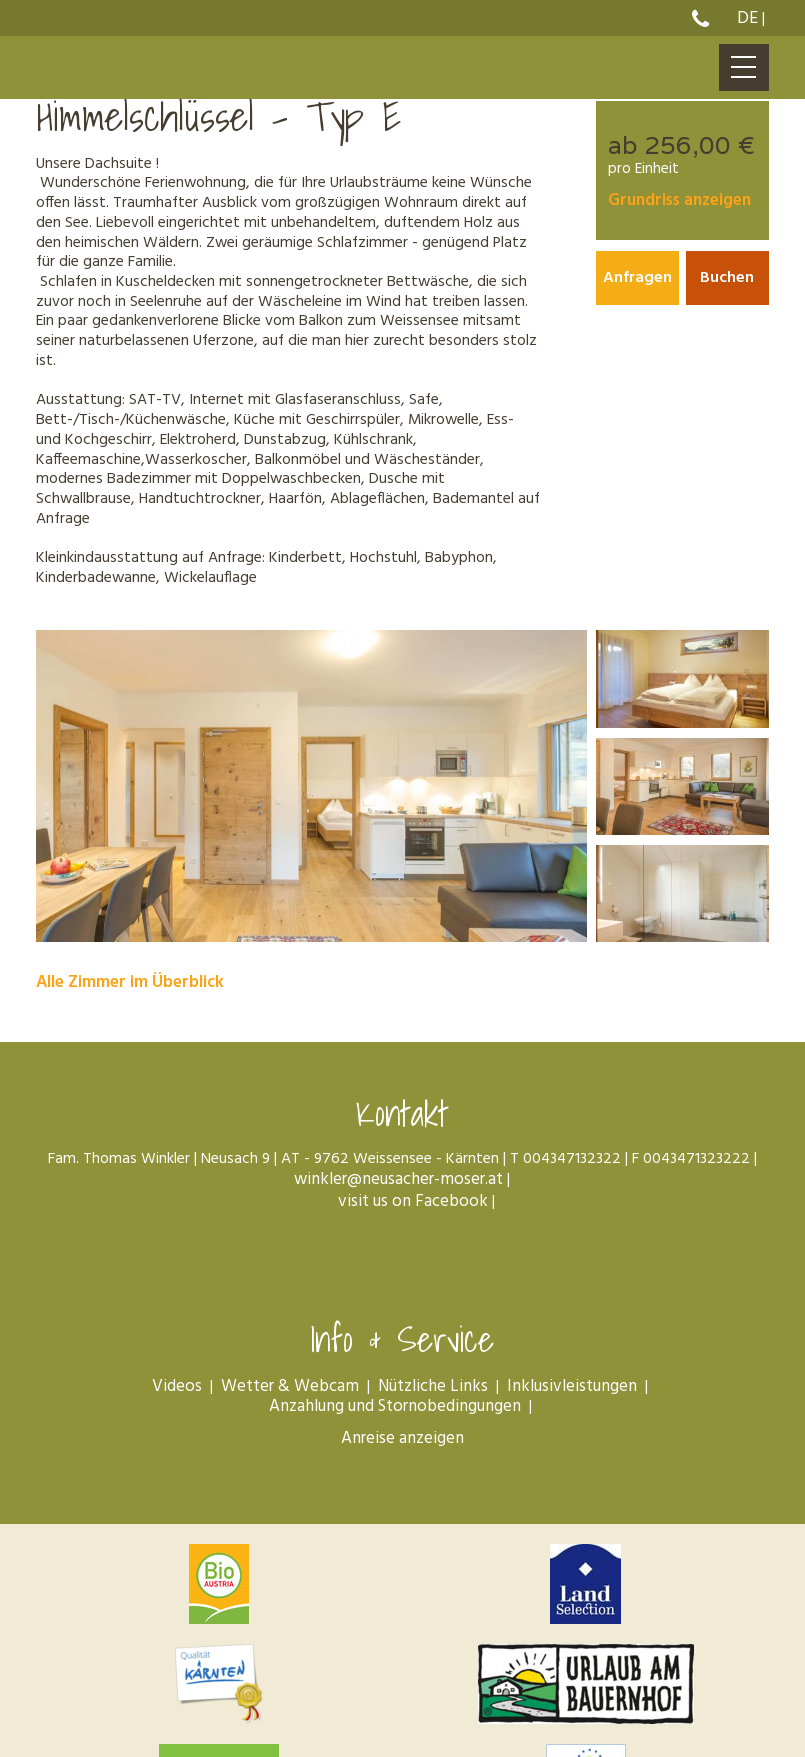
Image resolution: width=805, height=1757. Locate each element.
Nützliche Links (433, 1393)
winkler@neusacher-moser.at (398, 1187)
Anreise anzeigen (402, 1445)
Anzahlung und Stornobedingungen (395, 1413)
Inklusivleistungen (572, 1393)
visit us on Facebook (411, 1209)
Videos (177, 1393)
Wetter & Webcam (290, 1393)
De (747, 18)
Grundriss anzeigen (679, 202)
